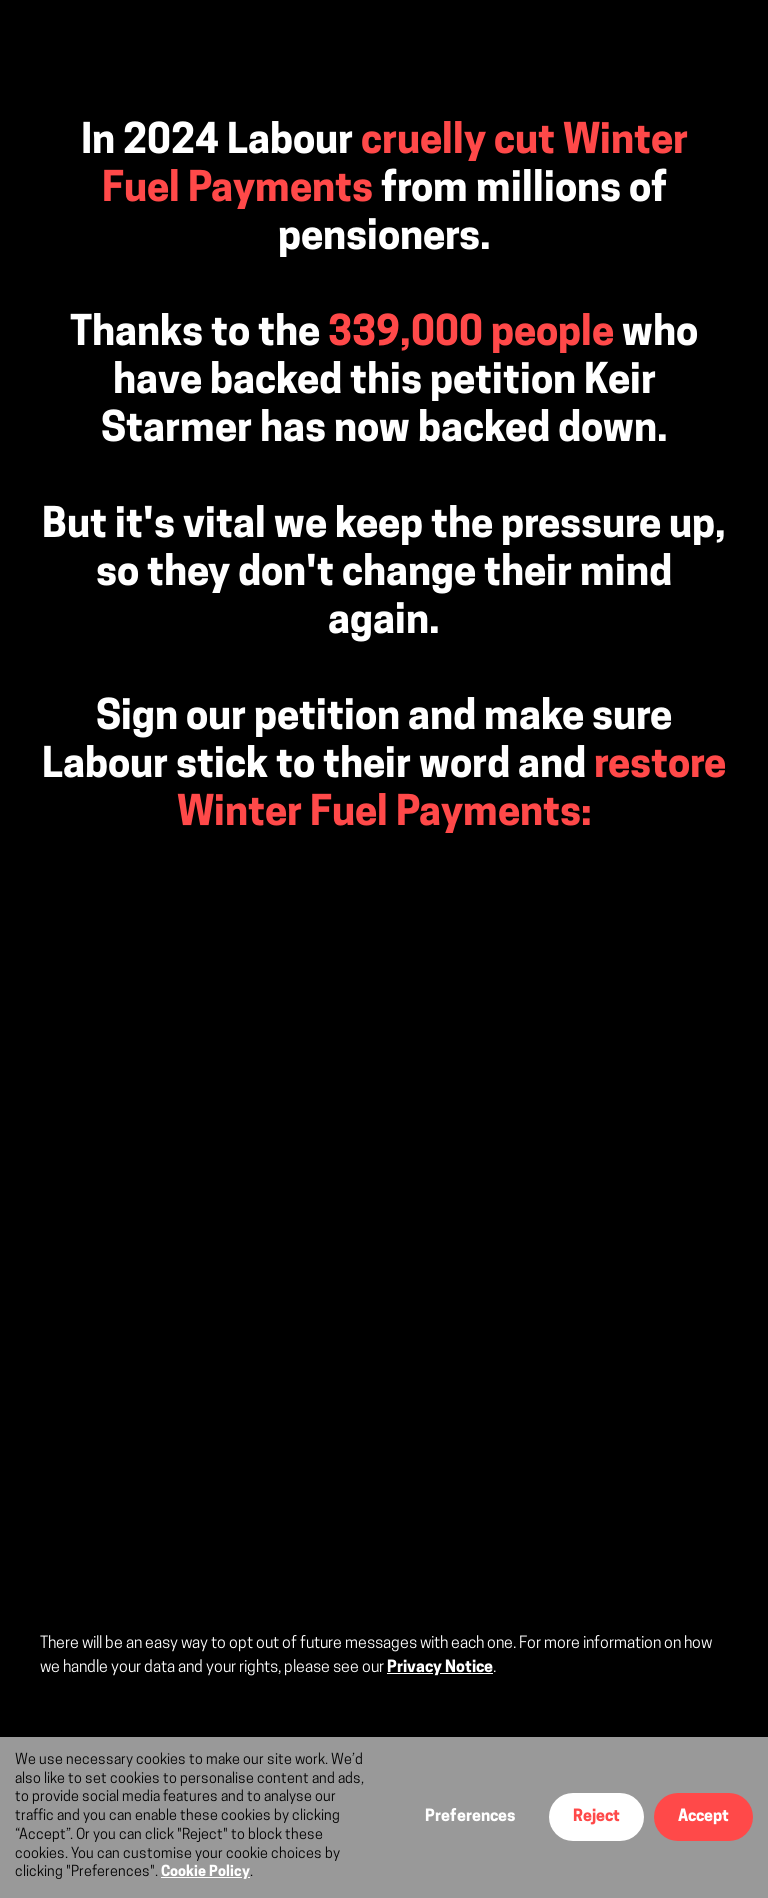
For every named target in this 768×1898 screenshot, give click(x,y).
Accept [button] (703, 1817)
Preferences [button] (470, 1817)
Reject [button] (596, 1817)
